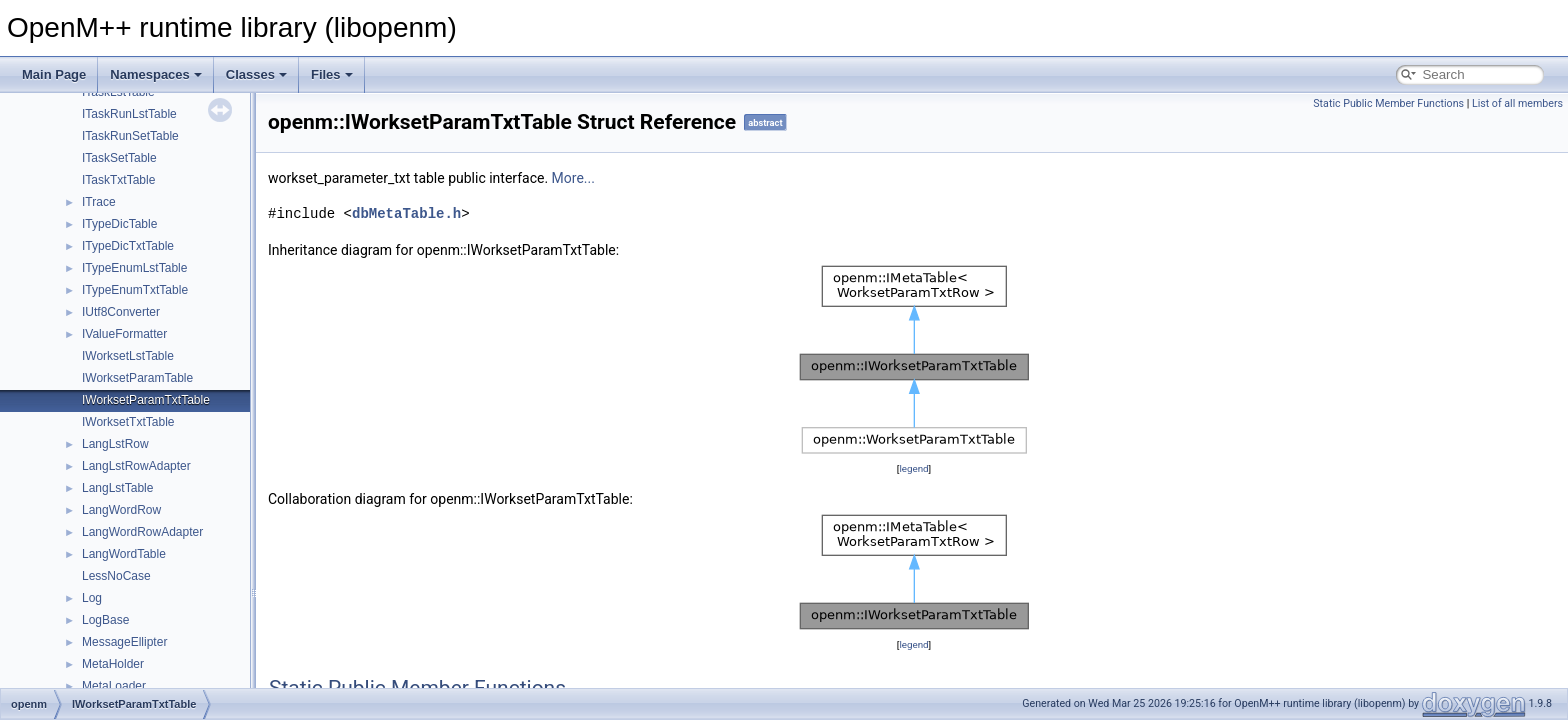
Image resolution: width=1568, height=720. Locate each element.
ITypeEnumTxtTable (135, 290)
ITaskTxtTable (118, 180)
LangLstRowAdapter (136, 466)
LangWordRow (121, 510)
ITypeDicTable (119, 224)
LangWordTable (124, 554)
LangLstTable (117, 488)
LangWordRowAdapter (142, 532)
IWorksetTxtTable (128, 422)
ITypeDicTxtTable (128, 246)
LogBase (105, 620)
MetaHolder (113, 664)
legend (913, 468)
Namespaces (156, 74)
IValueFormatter (124, 334)
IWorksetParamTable (137, 378)
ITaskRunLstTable (129, 114)
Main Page (54, 74)
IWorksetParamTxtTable (146, 400)
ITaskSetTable (119, 158)
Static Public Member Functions (1388, 103)
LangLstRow (115, 444)
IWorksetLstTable (128, 356)
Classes (256, 74)
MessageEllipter (124, 642)
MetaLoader (114, 686)
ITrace (99, 202)
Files (332, 74)
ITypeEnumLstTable (134, 268)
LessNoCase (116, 576)
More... (573, 178)
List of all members (1517, 103)
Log (92, 598)
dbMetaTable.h (406, 213)
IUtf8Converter (121, 312)
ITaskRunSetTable (130, 136)
